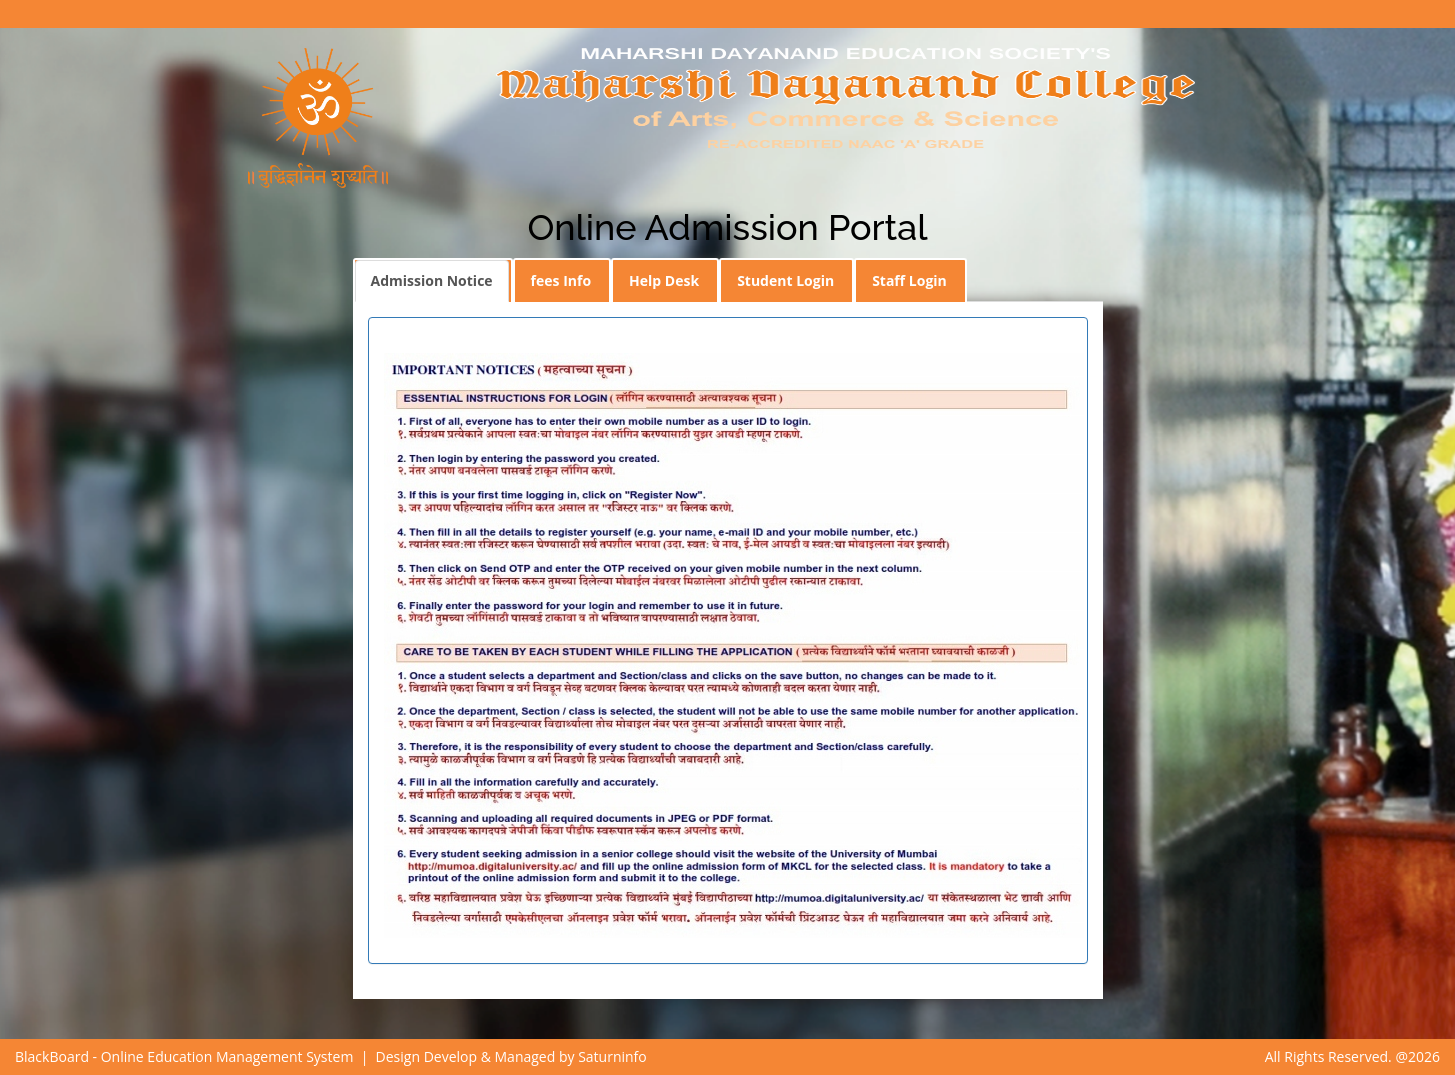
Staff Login (909, 280)
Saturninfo (612, 1056)
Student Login (785, 280)
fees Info (561, 280)
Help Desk (664, 280)
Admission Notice (432, 280)
